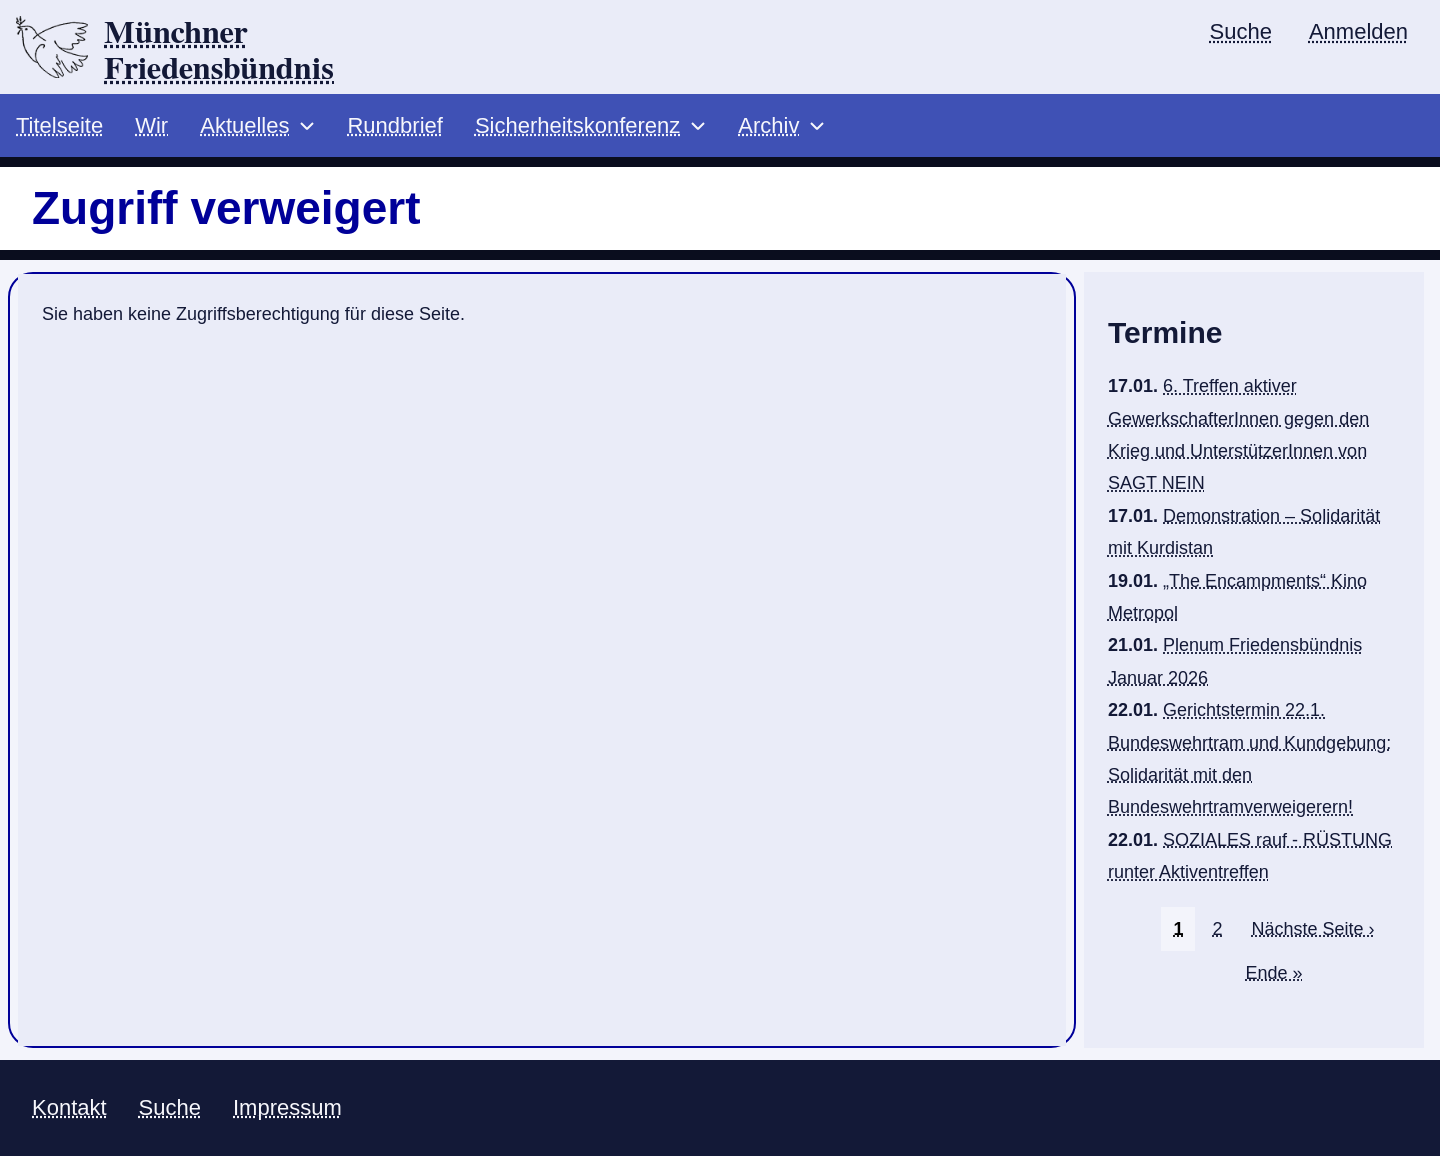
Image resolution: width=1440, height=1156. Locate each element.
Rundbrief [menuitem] (394, 125)
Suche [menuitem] (1241, 31)
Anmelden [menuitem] (1358, 31)
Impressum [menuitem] (287, 1107)
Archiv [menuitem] (768, 125)
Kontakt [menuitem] (69, 1107)
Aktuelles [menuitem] (244, 125)
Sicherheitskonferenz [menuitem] (577, 125)
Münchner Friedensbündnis (219, 51)
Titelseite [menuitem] (59, 125)
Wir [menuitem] (151, 125)
